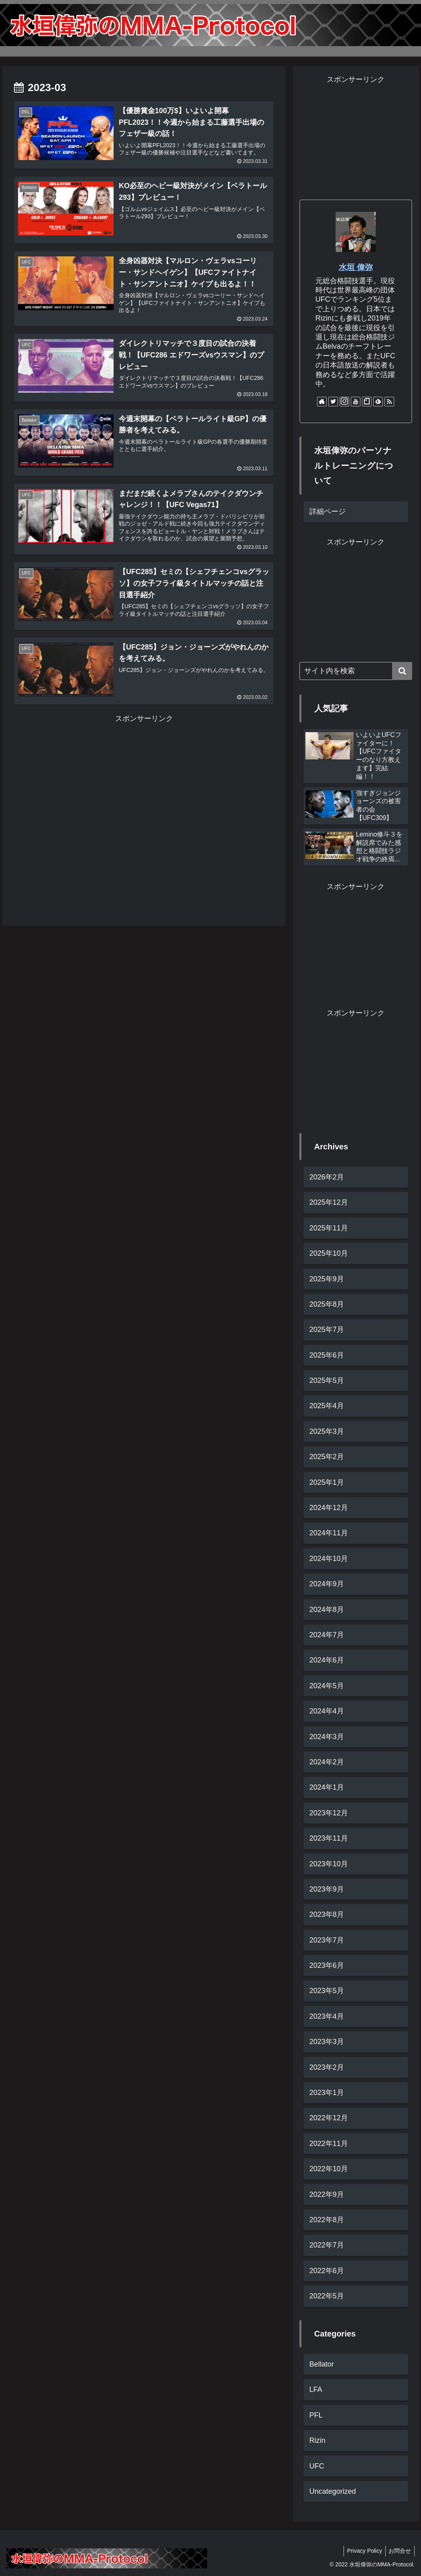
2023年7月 (326, 1940)
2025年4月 (326, 1406)
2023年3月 (326, 2042)
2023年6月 (326, 1965)
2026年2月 (326, 1177)
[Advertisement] (144, 806)
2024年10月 (328, 1559)
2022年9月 (326, 2194)
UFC (316, 2466)
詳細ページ (327, 511)
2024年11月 (328, 1533)
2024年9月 (326, 1584)
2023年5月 (326, 1991)
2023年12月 (328, 1813)
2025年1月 (326, 1482)
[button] (402, 671)
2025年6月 (326, 1355)
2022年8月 (326, 2220)
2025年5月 (326, 1380)
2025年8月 (326, 1304)
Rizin (317, 2440)
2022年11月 (328, 2144)
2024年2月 (326, 1762)
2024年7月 (326, 1635)
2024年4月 (326, 1711)
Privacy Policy (361, 2551)
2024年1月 (326, 1787)
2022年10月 (328, 2169)
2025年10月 (328, 1253)
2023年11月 (328, 1838)
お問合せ (399, 2551)
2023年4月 (326, 2016)
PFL (316, 2415)
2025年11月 (328, 1228)
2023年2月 (326, 2067)
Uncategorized (332, 2491)
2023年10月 (328, 1864)
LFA (315, 2389)
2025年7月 (326, 1330)
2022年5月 (326, 2296)
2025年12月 (328, 1202)
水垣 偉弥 (356, 267)
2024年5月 (326, 1686)
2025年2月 (326, 1457)
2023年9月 (326, 1889)
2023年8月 (326, 1914)
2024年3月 (326, 1737)
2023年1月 (326, 2093)
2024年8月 (326, 1610)
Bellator (321, 2364)
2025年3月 (326, 1431)
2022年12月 (328, 2118)
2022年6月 (326, 2271)
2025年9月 (326, 1279)
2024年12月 (328, 1508)
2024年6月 (326, 1660)
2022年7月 (326, 2245)
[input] (355, 671)
